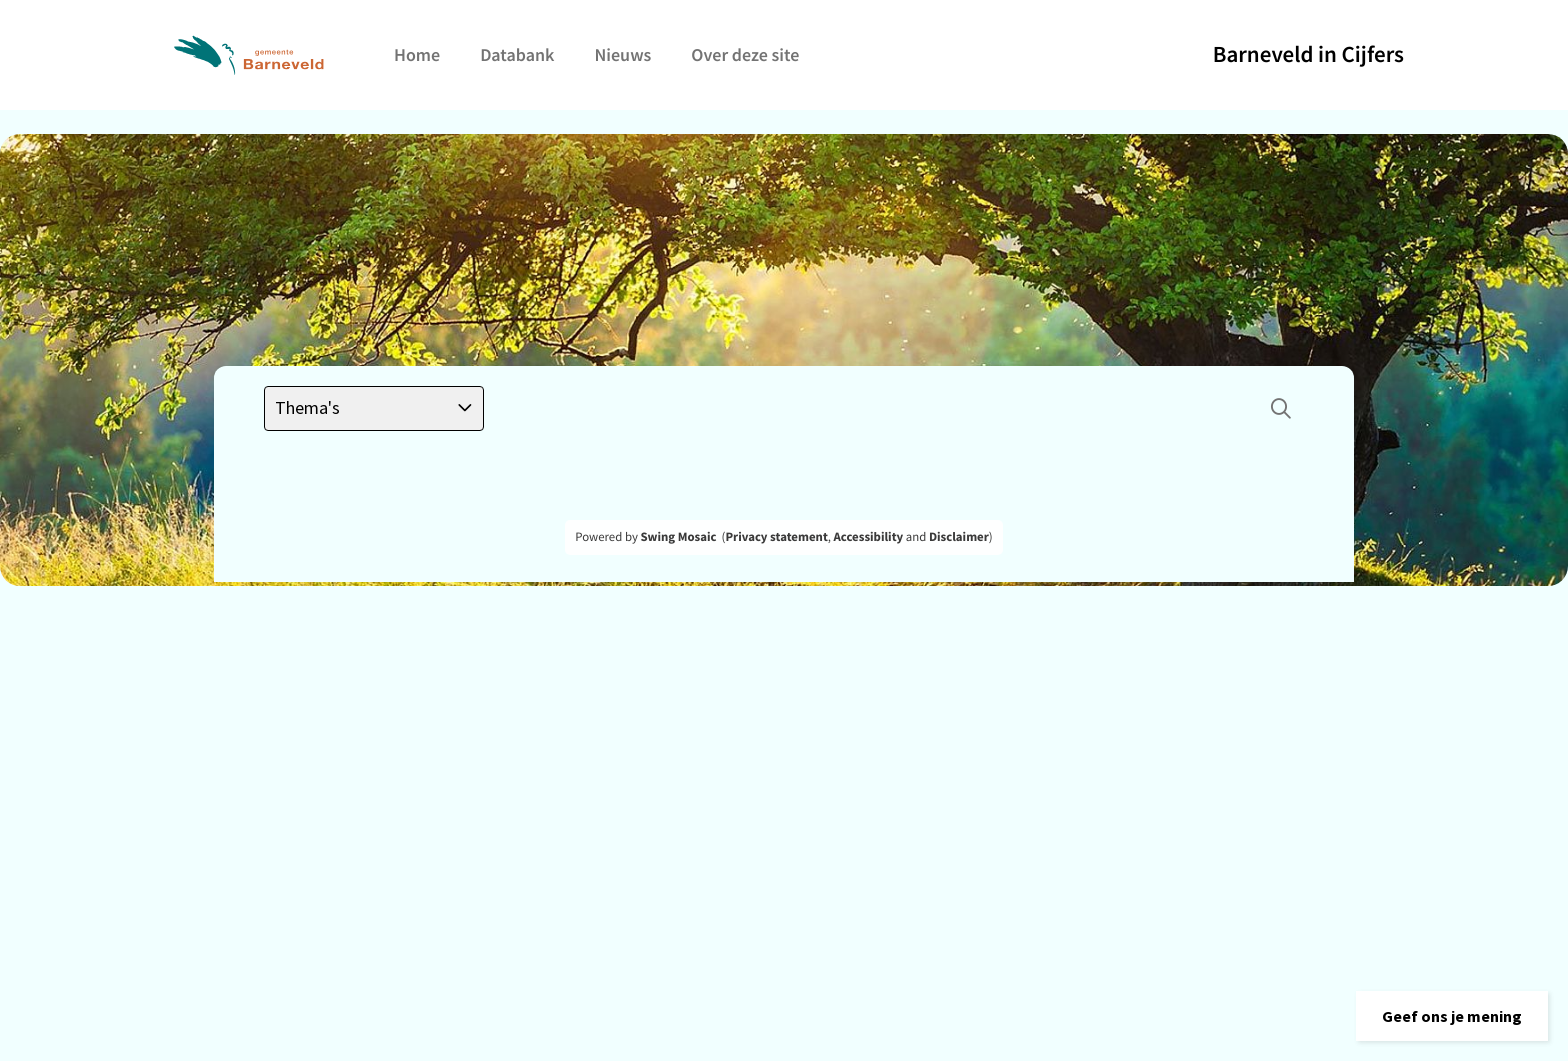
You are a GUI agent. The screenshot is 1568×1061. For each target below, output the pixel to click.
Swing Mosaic (678, 537)
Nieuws (622, 54)
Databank (517, 54)
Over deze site (745, 54)
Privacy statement (776, 537)
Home (417, 54)
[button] (1452, 1016)
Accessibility (869, 537)
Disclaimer (959, 537)
